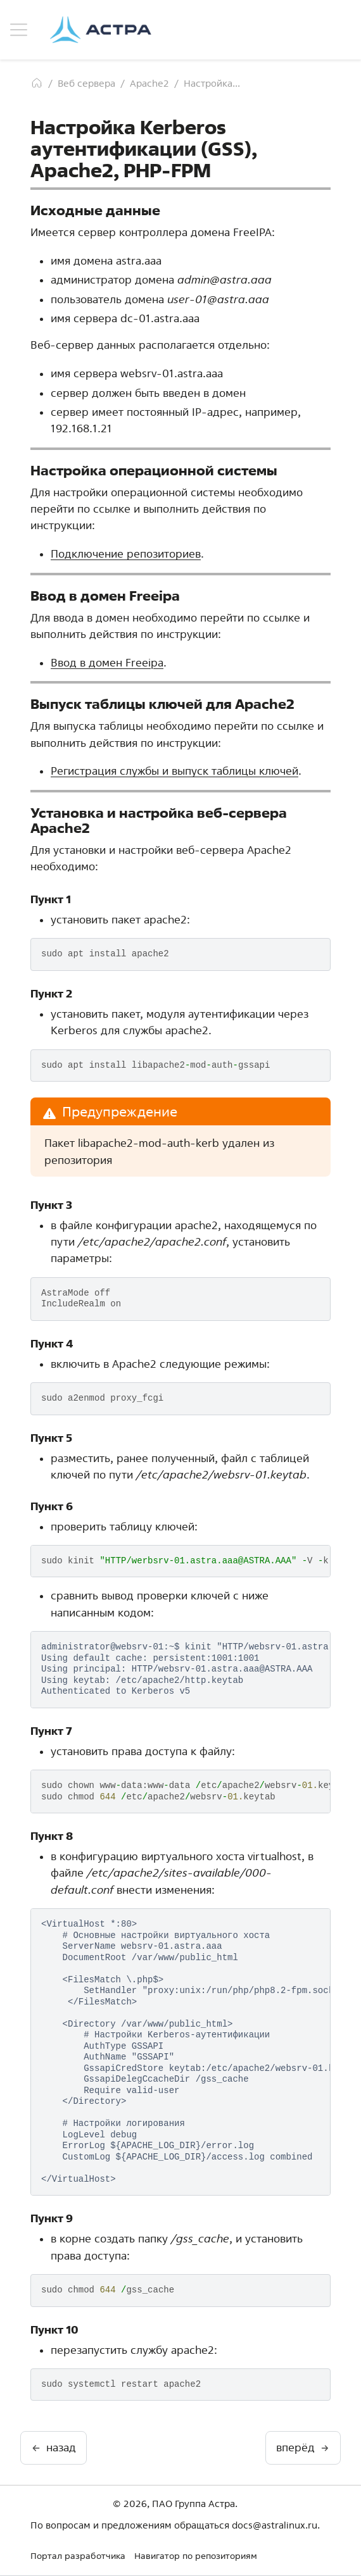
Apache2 (149, 83)
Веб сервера (86, 83)
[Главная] (36, 83)
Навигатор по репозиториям (195, 2556)
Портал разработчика (77, 2556)
